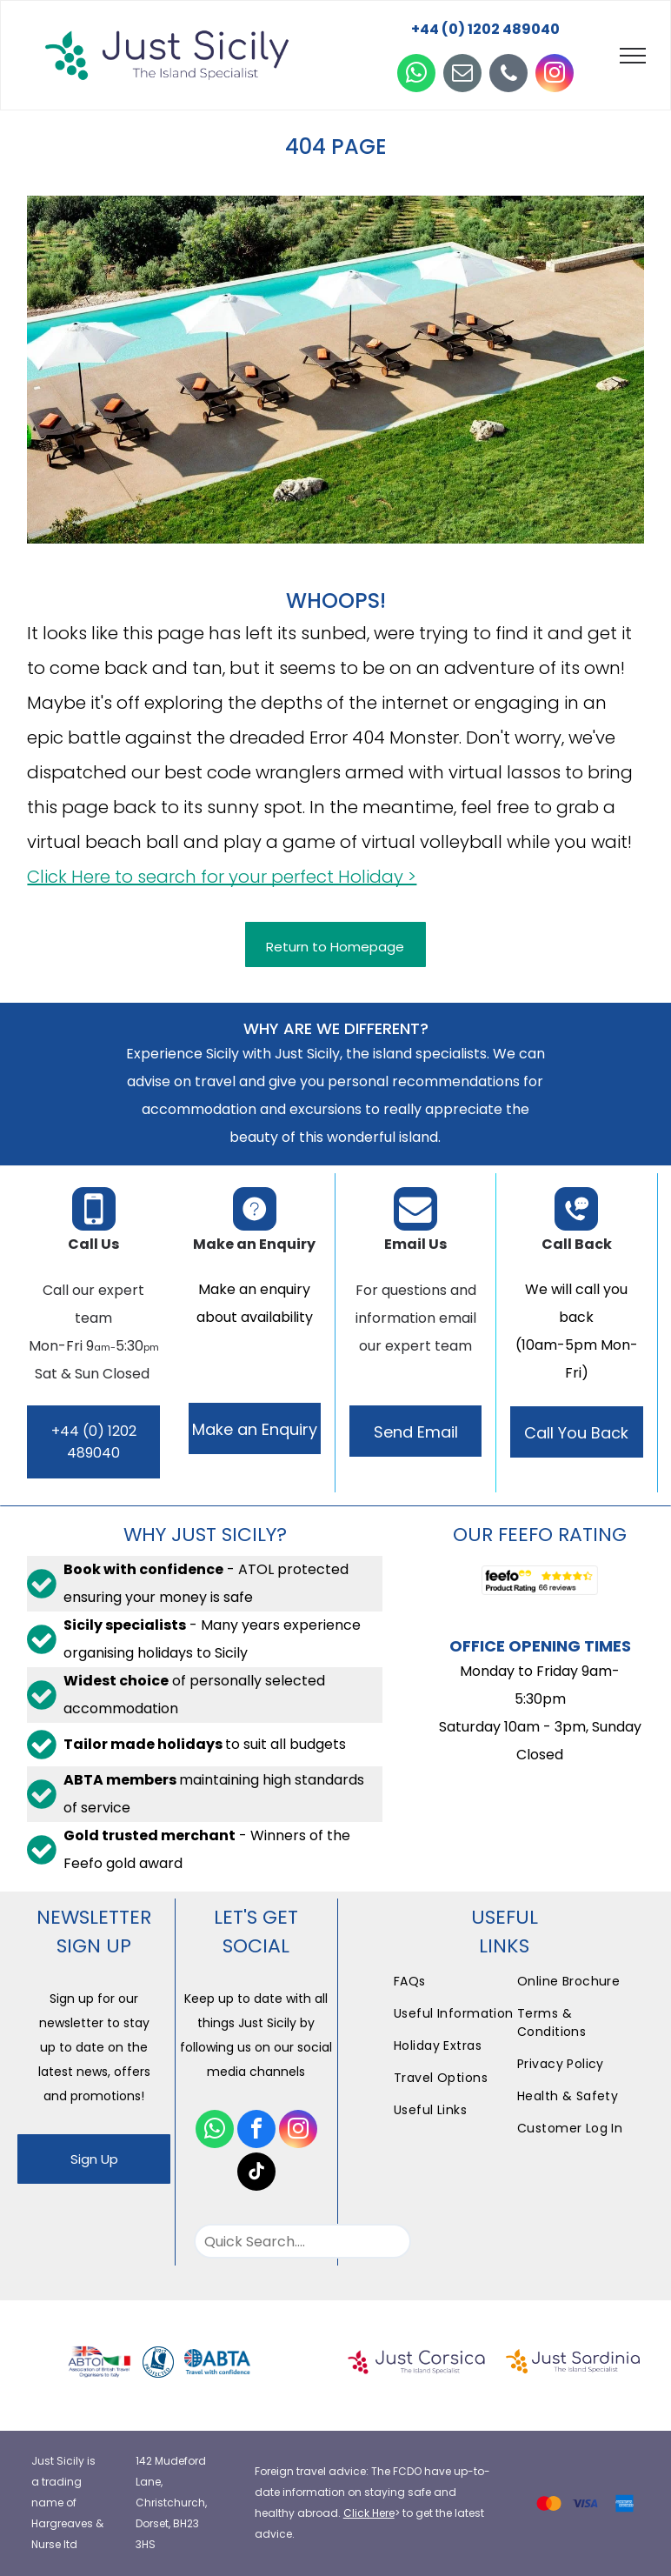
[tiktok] (256, 2173)
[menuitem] (454, 1981)
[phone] (508, 75)
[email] (462, 75)
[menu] (632, 55)
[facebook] (256, 2131)
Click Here (369, 2513)
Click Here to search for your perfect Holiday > (221, 876)
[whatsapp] (416, 75)
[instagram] (554, 75)
